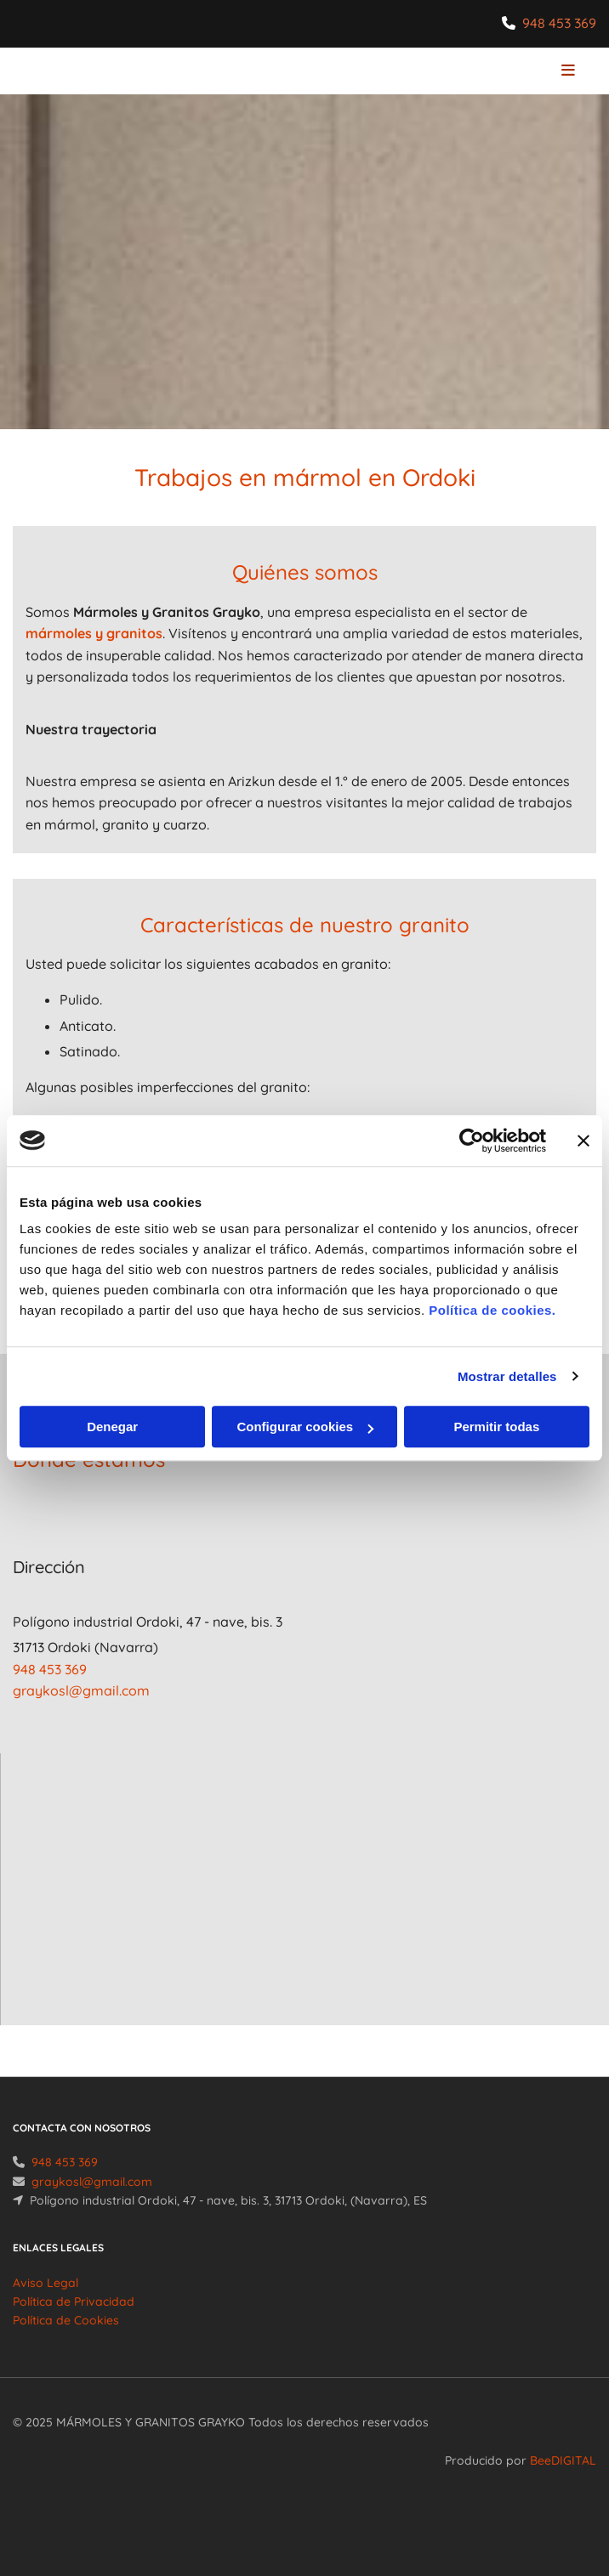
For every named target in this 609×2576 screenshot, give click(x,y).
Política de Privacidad (73, 2322)
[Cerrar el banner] (583, 1140)
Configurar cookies (304, 1426)
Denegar (112, 1426)
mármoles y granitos (94, 633)
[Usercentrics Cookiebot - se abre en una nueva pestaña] (471, 1140)
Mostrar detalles (507, 1376)
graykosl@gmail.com (81, 1690)
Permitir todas (496, 1426)
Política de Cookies (66, 2340)
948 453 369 (559, 22)
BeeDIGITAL (563, 2480)
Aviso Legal (45, 2303)
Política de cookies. (492, 1310)
